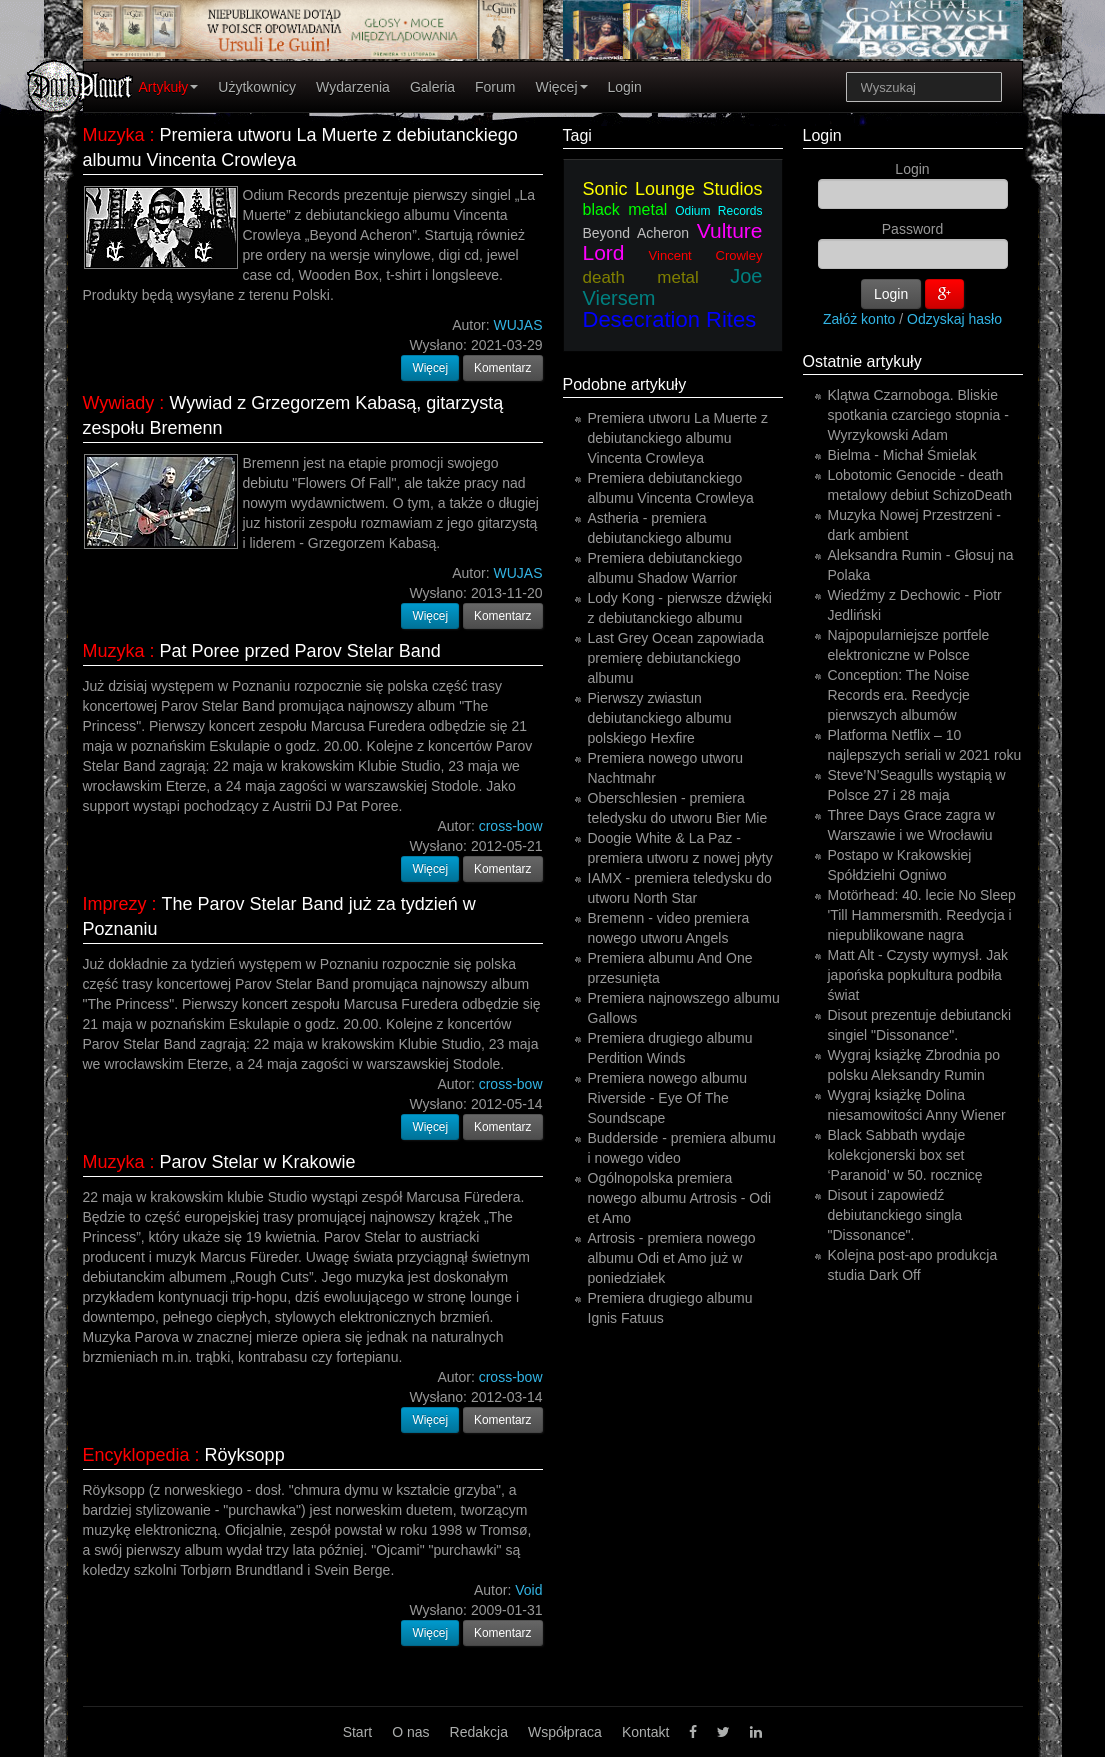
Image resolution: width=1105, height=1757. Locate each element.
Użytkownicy (257, 87)
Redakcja (479, 1732)
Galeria (432, 87)
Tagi (577, 135)
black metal (625, 209)
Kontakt (645, 1732)
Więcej (561, 87)
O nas (410, 1732)
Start (358, 1732)
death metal (641, 277)
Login (625, 87)
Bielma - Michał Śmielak (902, 455)
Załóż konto (859, 319)
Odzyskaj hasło (954, 319)
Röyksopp (245, 1455)
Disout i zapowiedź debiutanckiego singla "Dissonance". (895, 1215)
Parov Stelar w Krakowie (258, 1162)
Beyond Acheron (636, 233)
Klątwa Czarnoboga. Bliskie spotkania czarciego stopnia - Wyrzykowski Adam (918, 415)
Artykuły (169, 87)
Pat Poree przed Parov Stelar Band (300, 651)
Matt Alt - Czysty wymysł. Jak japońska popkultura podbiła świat (918, 975)
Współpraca (565, 1732)
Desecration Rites (670, 319)
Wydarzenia (353, 87)
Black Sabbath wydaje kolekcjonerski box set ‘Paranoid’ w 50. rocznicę (905, 1155)
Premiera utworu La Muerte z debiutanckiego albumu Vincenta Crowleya (678, 438)
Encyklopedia (136, 1455)
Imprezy (115, 904)
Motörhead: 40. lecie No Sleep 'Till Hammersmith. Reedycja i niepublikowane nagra (922, 915)
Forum (495, 87)
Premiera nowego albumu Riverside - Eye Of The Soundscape (668, 1098)
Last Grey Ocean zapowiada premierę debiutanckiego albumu (676, 658)
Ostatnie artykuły (862, 361)
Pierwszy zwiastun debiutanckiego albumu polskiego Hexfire (660, 718)
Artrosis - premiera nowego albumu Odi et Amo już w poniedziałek (672, 1258)
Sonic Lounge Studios (673, 189)
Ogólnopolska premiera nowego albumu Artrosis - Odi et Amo (680, 1198)
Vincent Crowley (706, 255)
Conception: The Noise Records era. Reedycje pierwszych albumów (899, 695)
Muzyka (114, 135)
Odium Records (718, 211)
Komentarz (503, 368)
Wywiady (119, 403)
